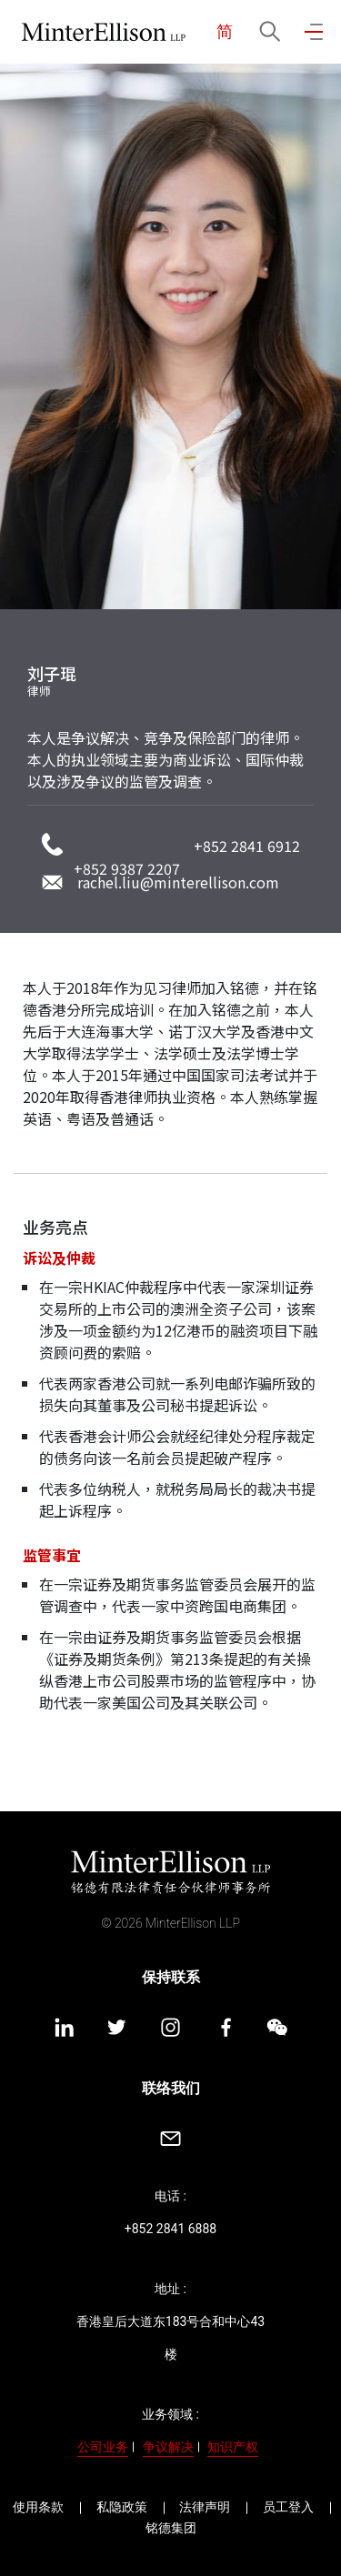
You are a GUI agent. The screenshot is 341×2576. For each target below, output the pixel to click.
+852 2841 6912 (247, 846)
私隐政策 (121, 2507)
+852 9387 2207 (127, 868)
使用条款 (38, 2507)
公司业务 (102, 2447)
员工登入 (288, 2507)
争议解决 (168, 2447)
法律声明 (204, 2507)
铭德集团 (170, 2528)
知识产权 (232, 2447)
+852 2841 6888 (170, 2228)
